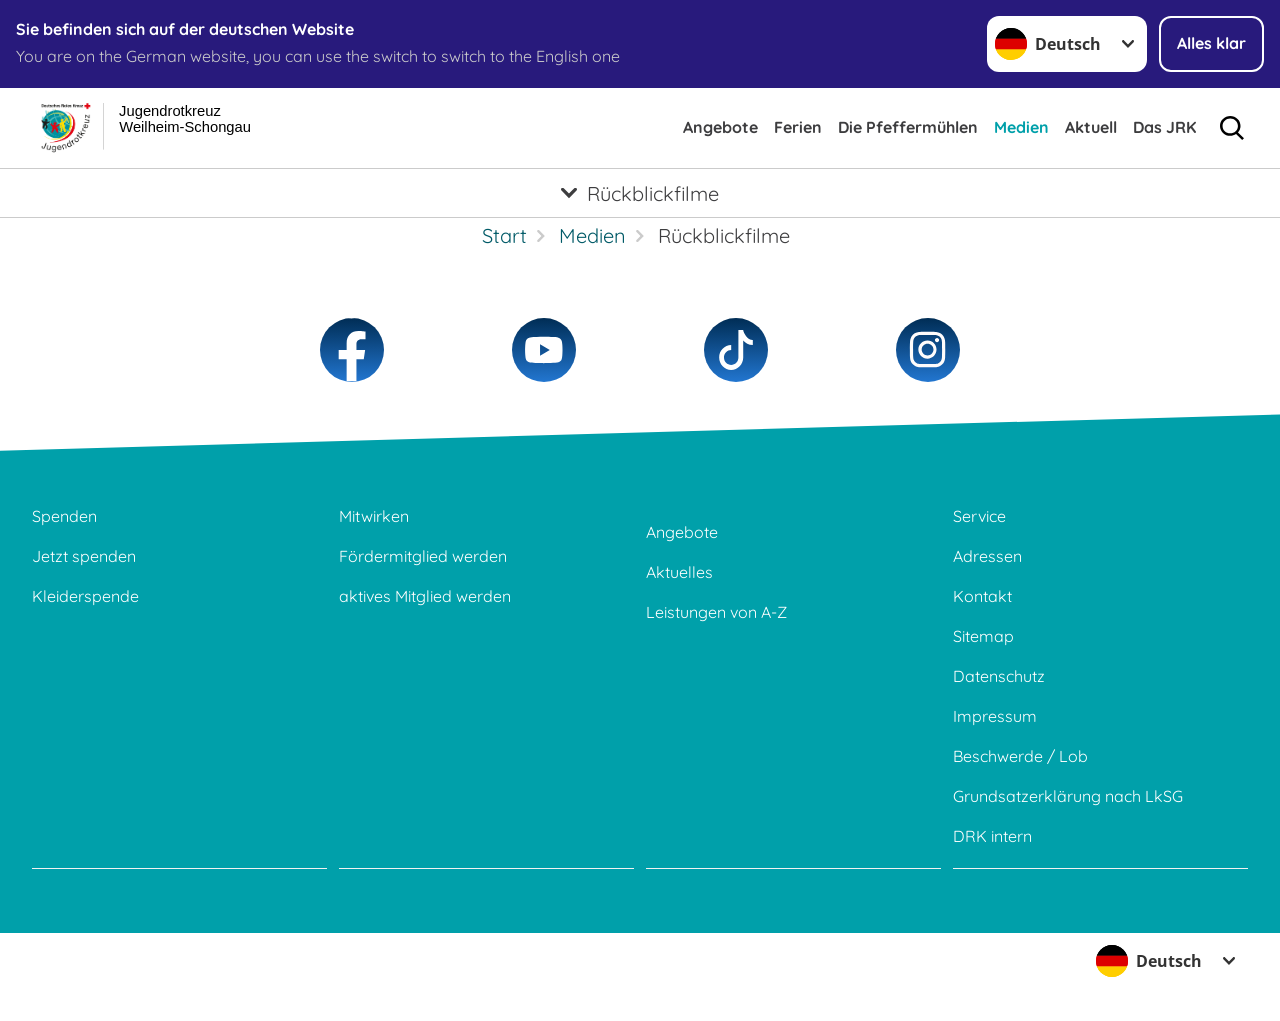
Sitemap (983, 636)
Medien (1021, 127)
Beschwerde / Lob (1020, 756)
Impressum (995, 716)
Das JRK (1164, 127)
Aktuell (1091, 127)
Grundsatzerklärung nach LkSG (1068, 796)
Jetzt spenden (84, 556)
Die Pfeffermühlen (908, 127)
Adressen (987, 556)
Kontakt (982, 596)
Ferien (798, 127)
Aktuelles (679, 572)
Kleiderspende (85, 596)
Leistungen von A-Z (716, 612)
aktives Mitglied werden (425, 596)
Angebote (720, 127)
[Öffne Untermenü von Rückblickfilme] (640, 193)
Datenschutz (999, 676)
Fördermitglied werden (423, 556)
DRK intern (992, 836)
